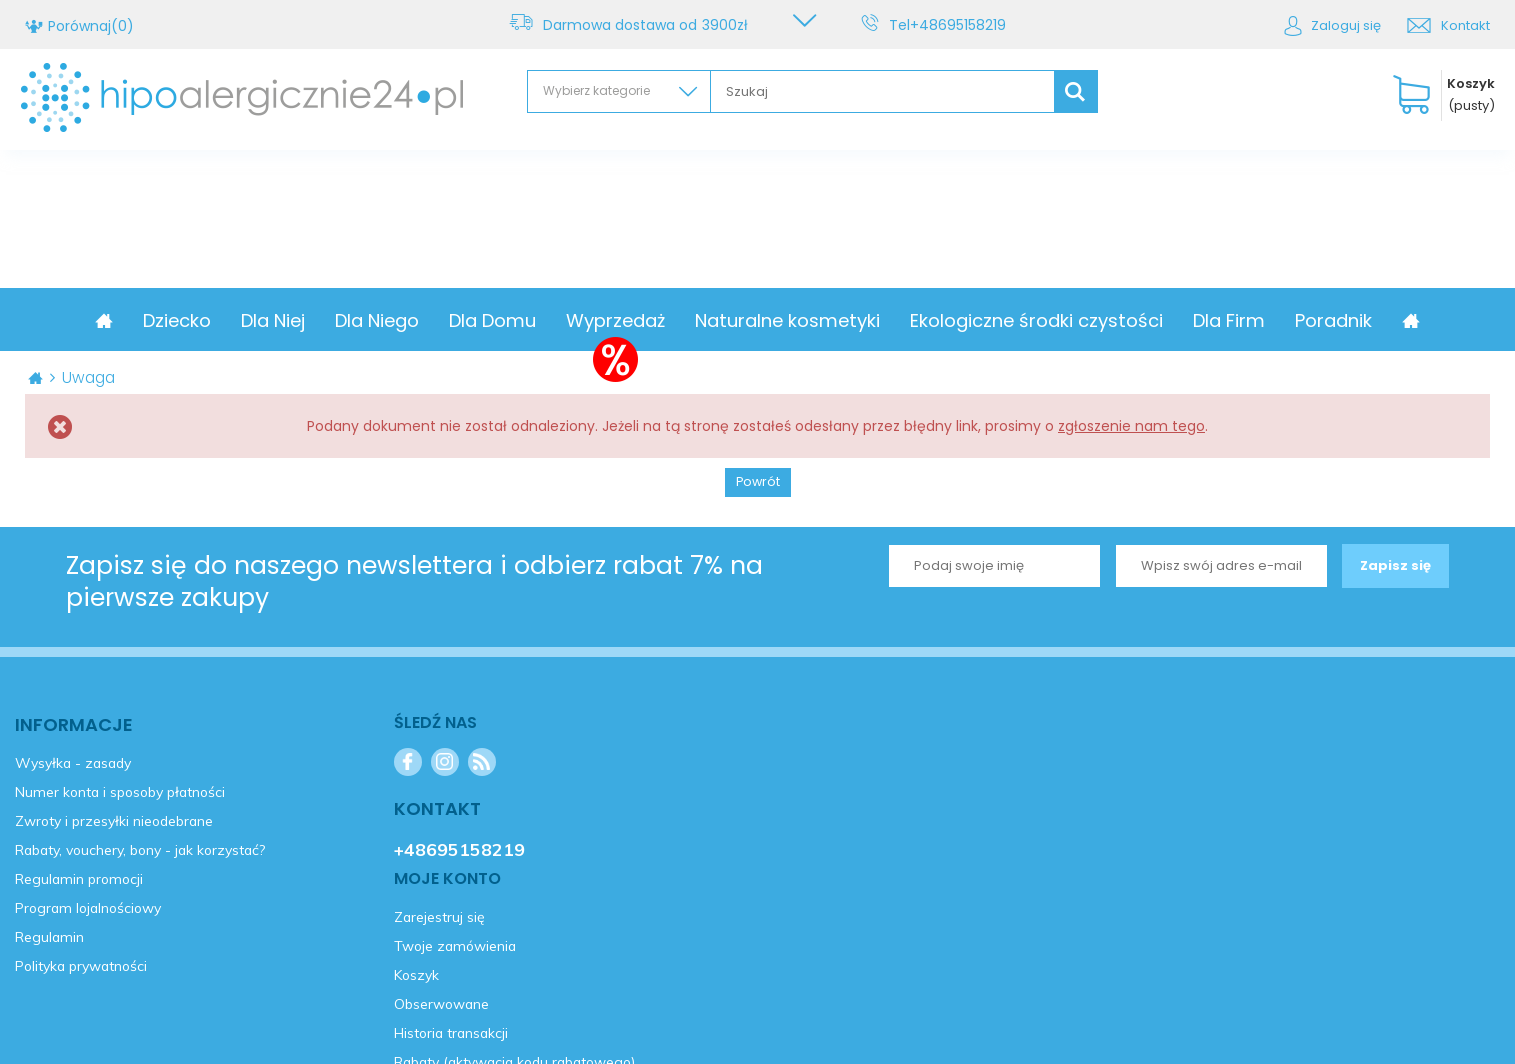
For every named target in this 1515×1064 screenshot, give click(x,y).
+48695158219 (962, 25)
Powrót (758, 481)
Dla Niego (460, 320)
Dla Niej (356, 320)
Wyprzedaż (698, 320)
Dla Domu (575, 320)
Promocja (152, 320)
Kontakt (1465, 25)
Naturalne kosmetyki (870, 320)
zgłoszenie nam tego (1131, 426)
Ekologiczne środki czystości (1119, 320)
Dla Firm (1312, 320)
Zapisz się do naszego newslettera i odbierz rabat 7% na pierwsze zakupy (414, 582)
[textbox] (882, 91)
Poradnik (1416, 320)
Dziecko (260, 320)
